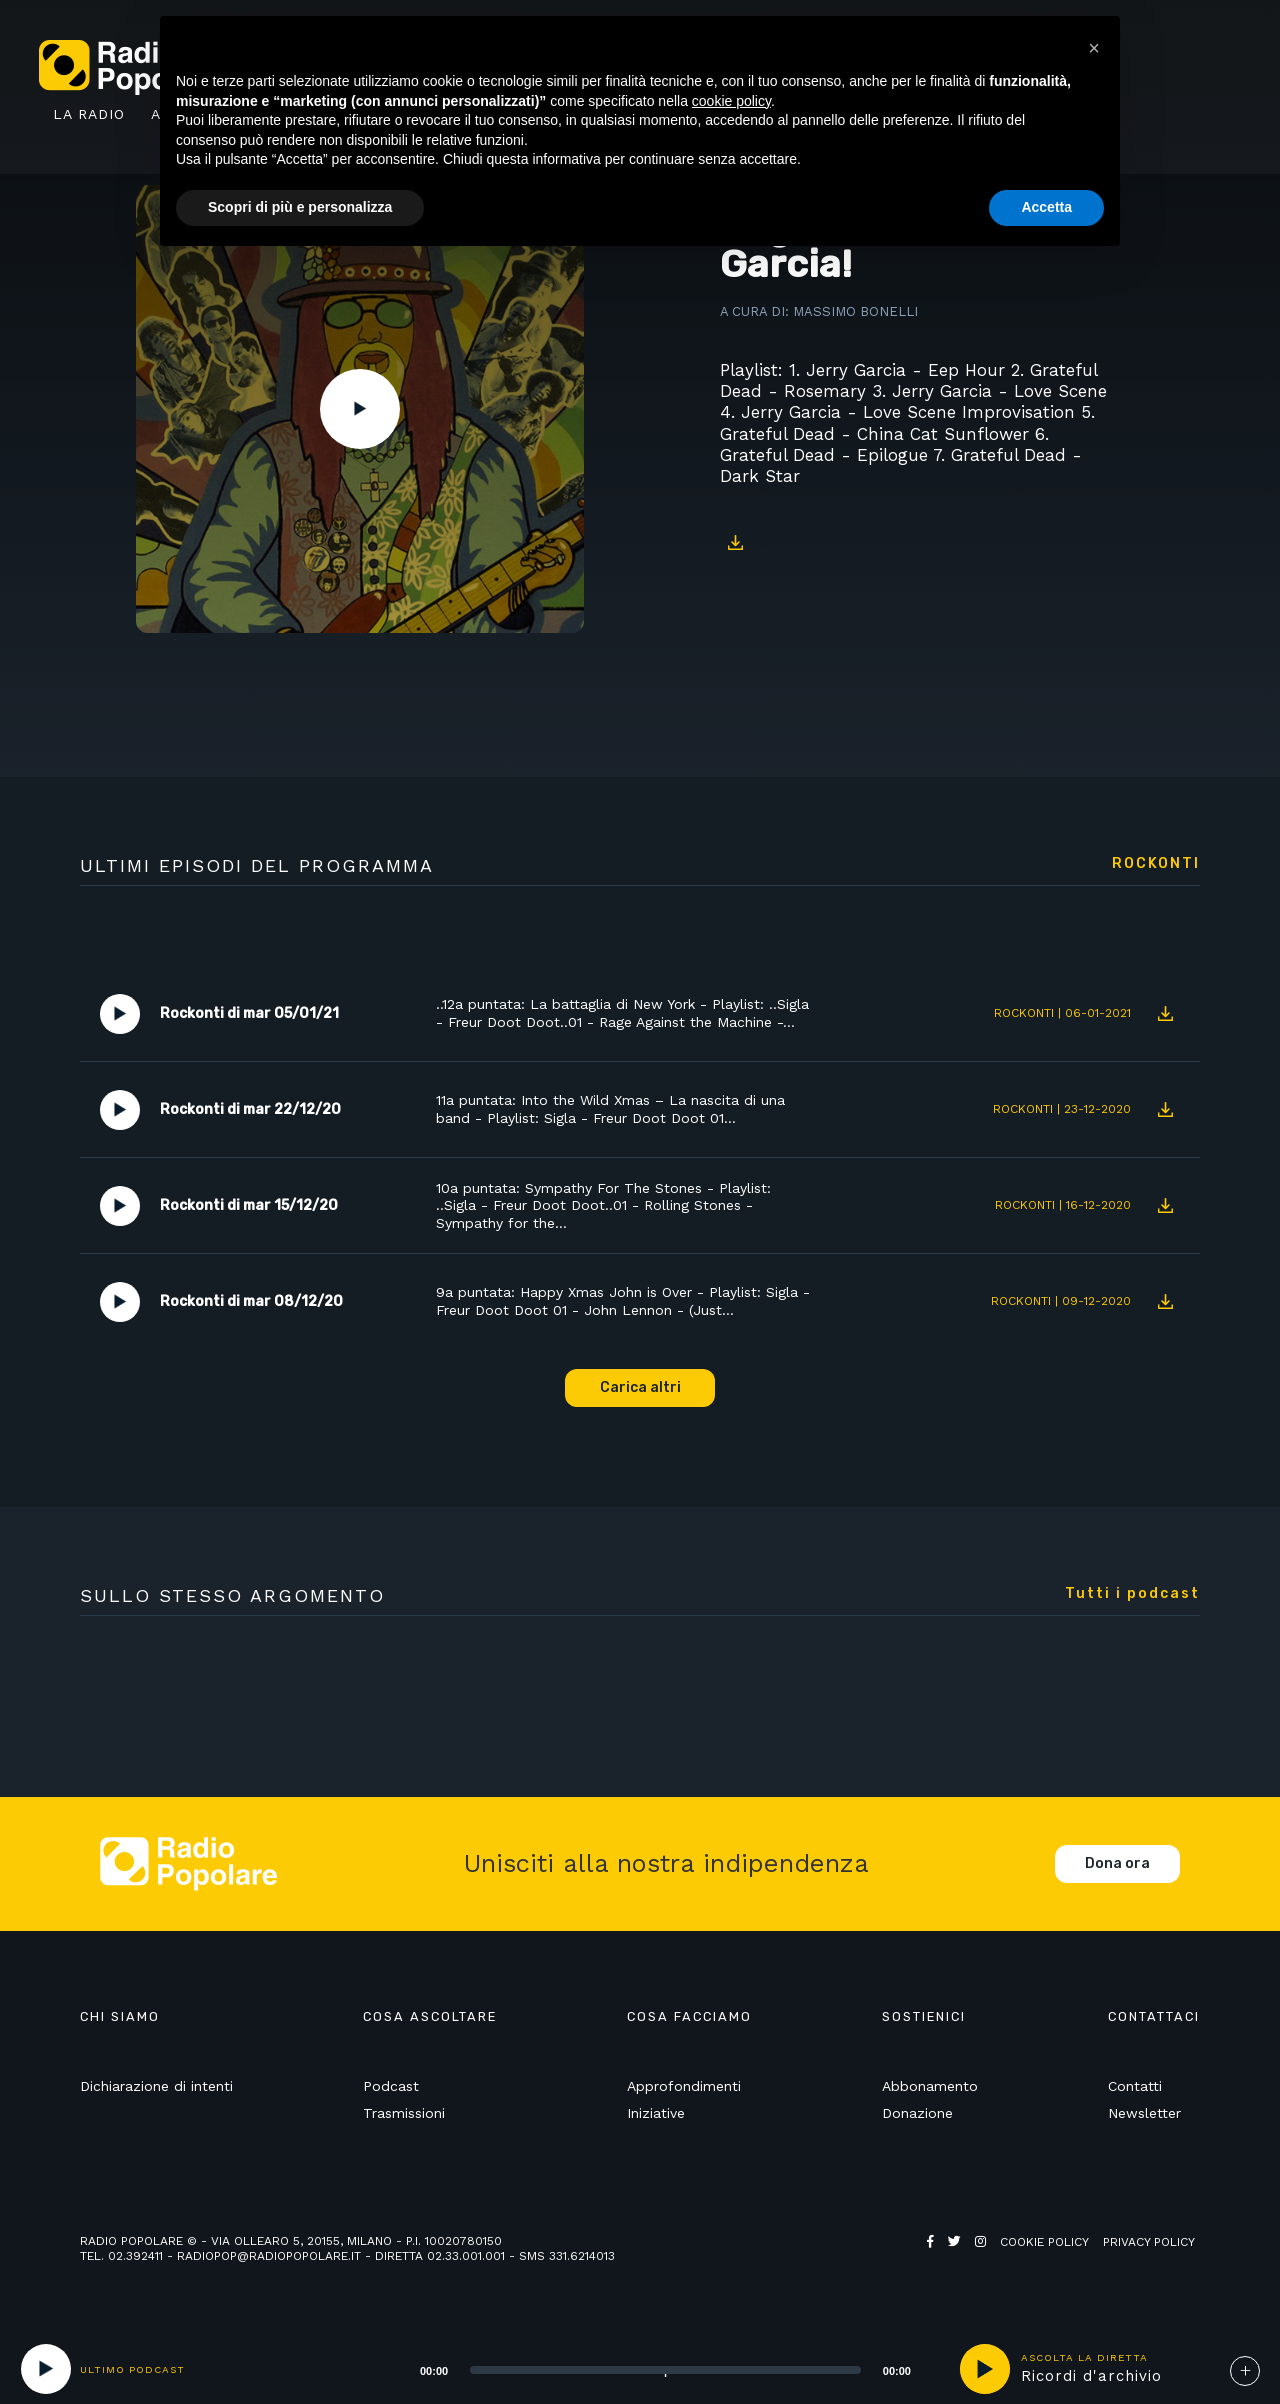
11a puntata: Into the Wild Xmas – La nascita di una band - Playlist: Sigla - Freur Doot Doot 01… (610, 1109)
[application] (640, 2369)
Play (360, 409)
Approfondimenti (684, 2086)
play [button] (985, 2369)
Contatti (1135, 2086)
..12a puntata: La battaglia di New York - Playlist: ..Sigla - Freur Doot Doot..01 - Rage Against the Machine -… (622, 1013)
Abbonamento (930, 2086)
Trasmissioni (404, 2113)
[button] (1094, 48)
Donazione (917, 2113)
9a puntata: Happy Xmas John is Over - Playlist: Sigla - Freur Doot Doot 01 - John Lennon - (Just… (623, 1301)
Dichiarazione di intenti (156, 2086)
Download (735, 542)
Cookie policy (1044, 2242)
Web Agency (966, 2257)
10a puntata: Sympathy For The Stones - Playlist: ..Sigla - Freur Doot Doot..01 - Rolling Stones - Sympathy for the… (603, 1205)
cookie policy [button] (731, 101)
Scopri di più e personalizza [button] (300, 207)
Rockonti (1156, 864)
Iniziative (656, 2113)
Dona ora (1117, 1863)
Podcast (391, 2086)
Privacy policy (1149, 2242)
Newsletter (1144, 2113)
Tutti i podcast (1132, 1594)
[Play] (46, 2369)
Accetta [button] (1046, 207)
